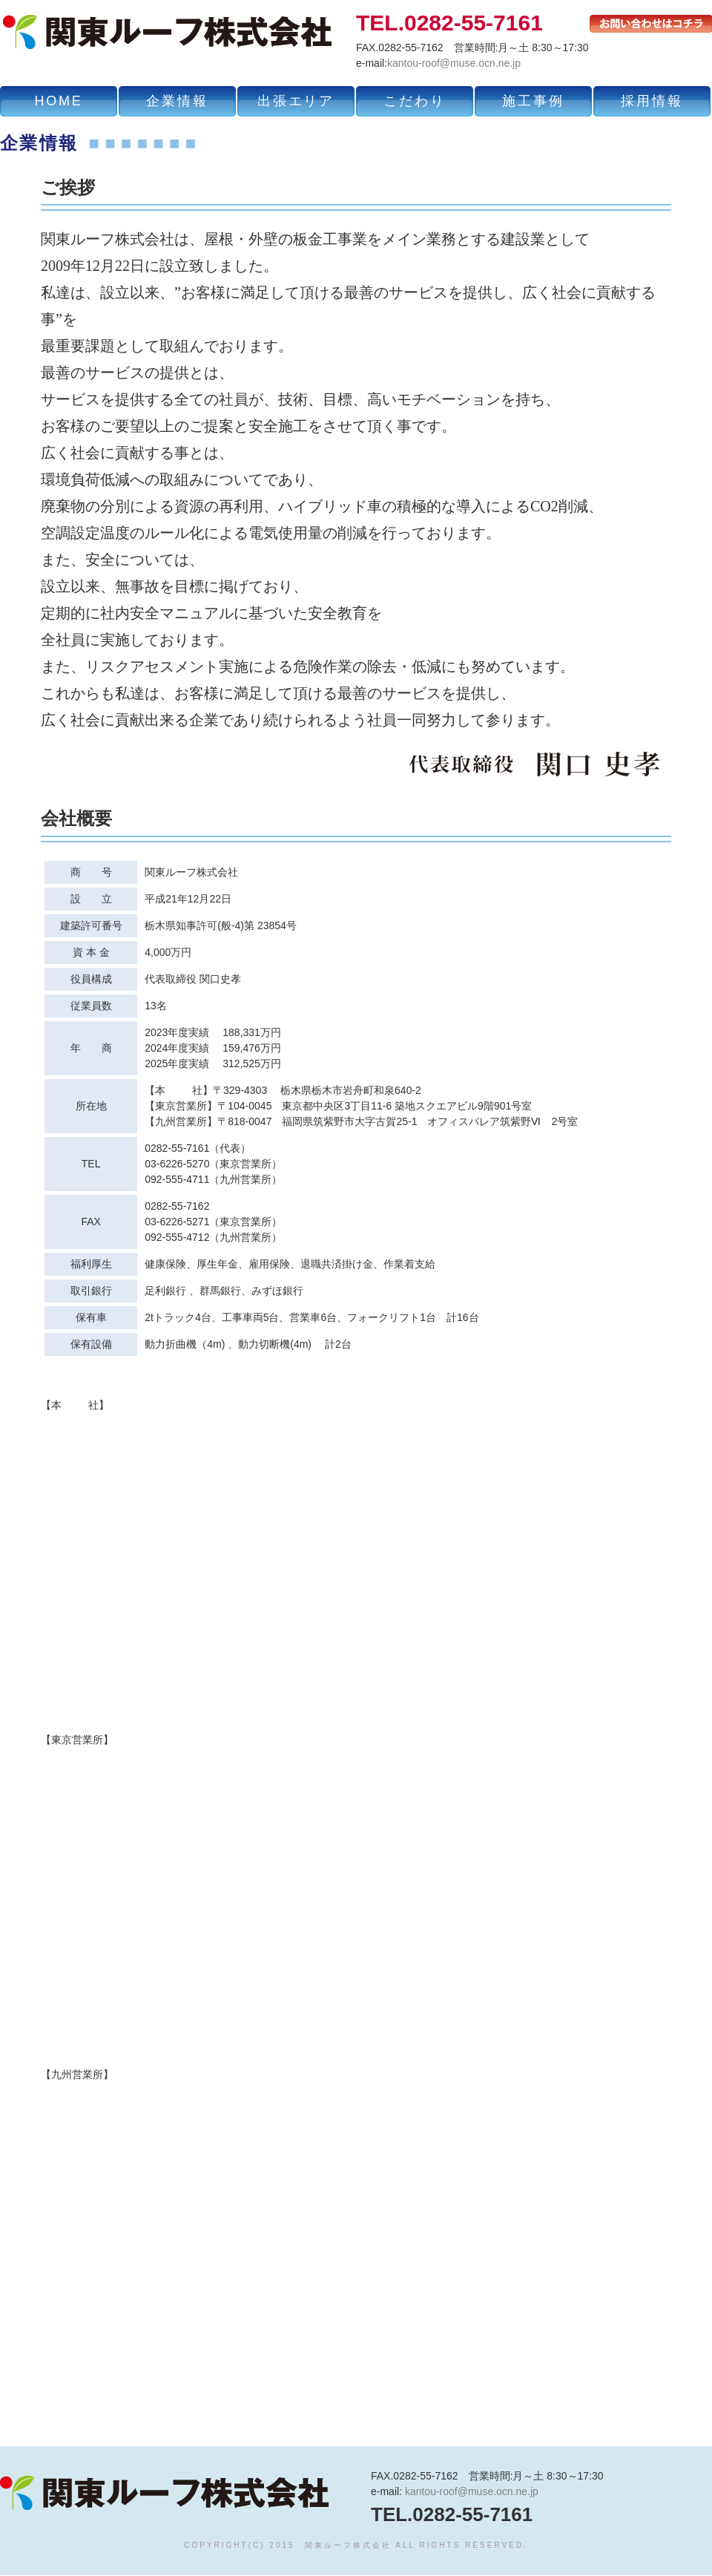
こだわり (414, 101)
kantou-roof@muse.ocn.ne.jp (454, 63)
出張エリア (295, 101)
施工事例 (533, 101)
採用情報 (651, 101)
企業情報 (177, 101)
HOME (58, 101)
